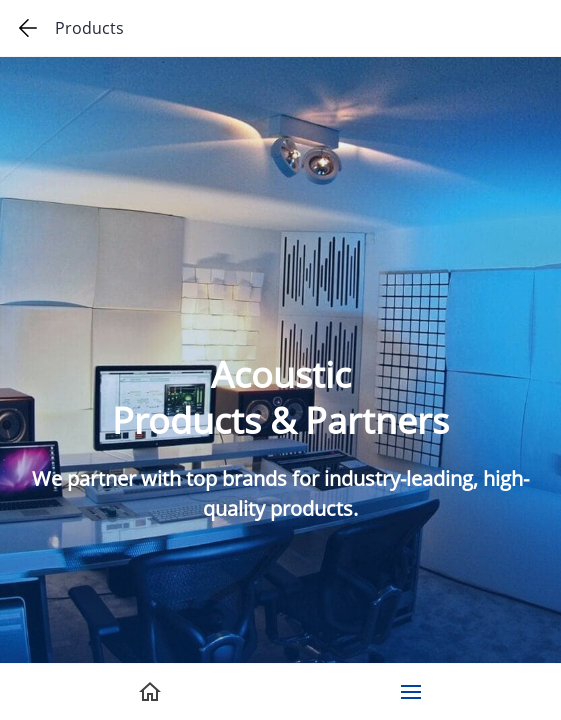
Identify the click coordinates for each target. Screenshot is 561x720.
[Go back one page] (28, 28)
